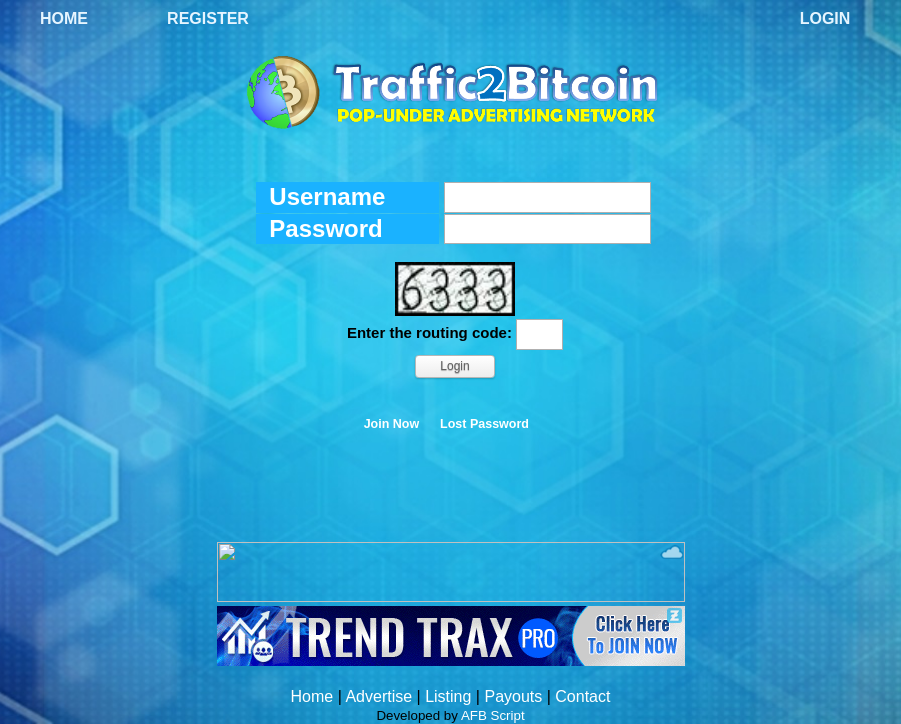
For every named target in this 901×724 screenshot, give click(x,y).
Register (208, 18)
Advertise (378, 696)
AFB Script (493, 715)
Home (64, 18)
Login (825, 18)
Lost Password (484, 424)
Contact (582, 696)
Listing (448, 696)
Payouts (513, 696)
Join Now (392, 424)
